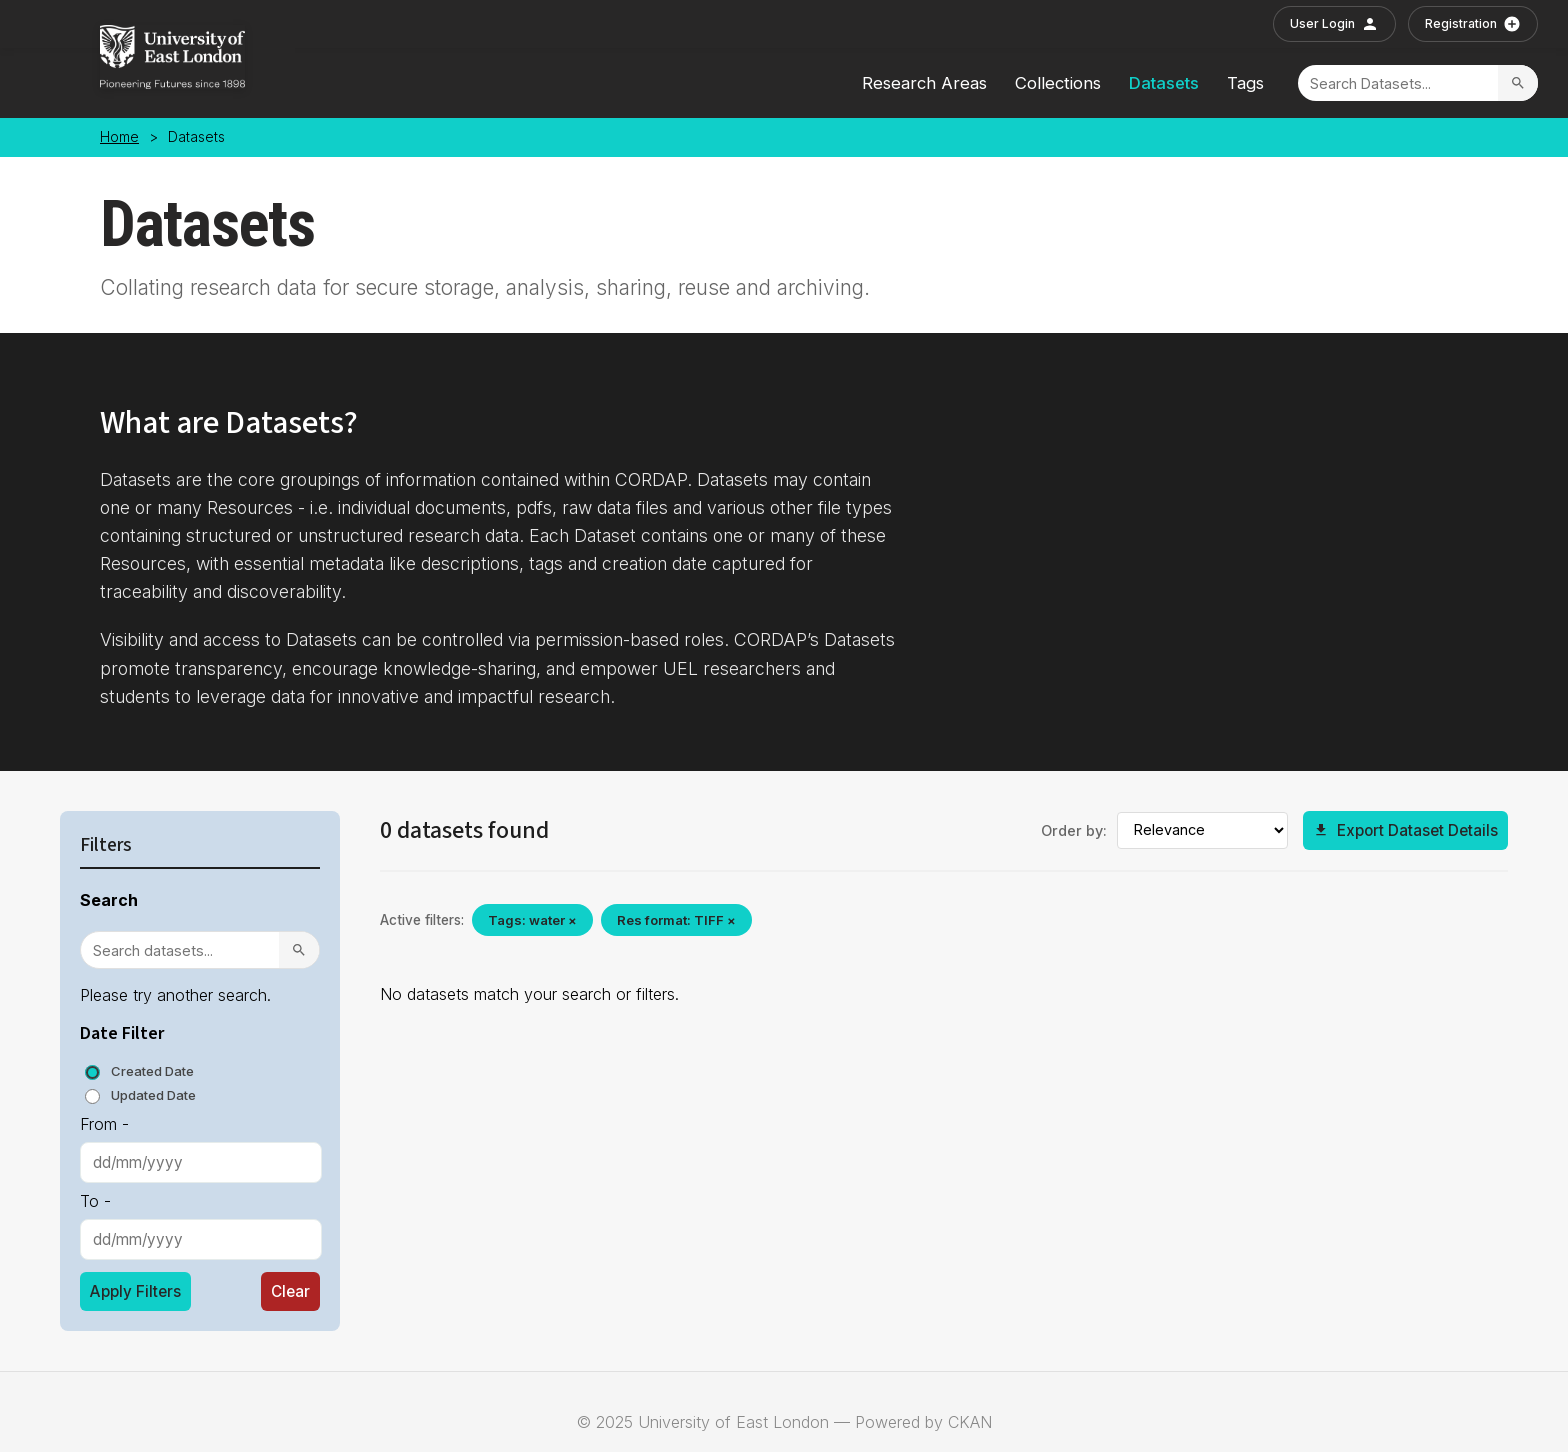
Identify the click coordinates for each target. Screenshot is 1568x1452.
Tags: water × (532, 920)
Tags (1245, 83)
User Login (1334, 24)
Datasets (1164, 83)
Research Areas (924, 83)
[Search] (1398, 83)
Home (119, 137)
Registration (1473, 24)
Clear (290, 1291)
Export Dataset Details (1405, 830)
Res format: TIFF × (676, 920)
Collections (1058, 83)
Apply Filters (135, 1291)
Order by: (1074, 830)
